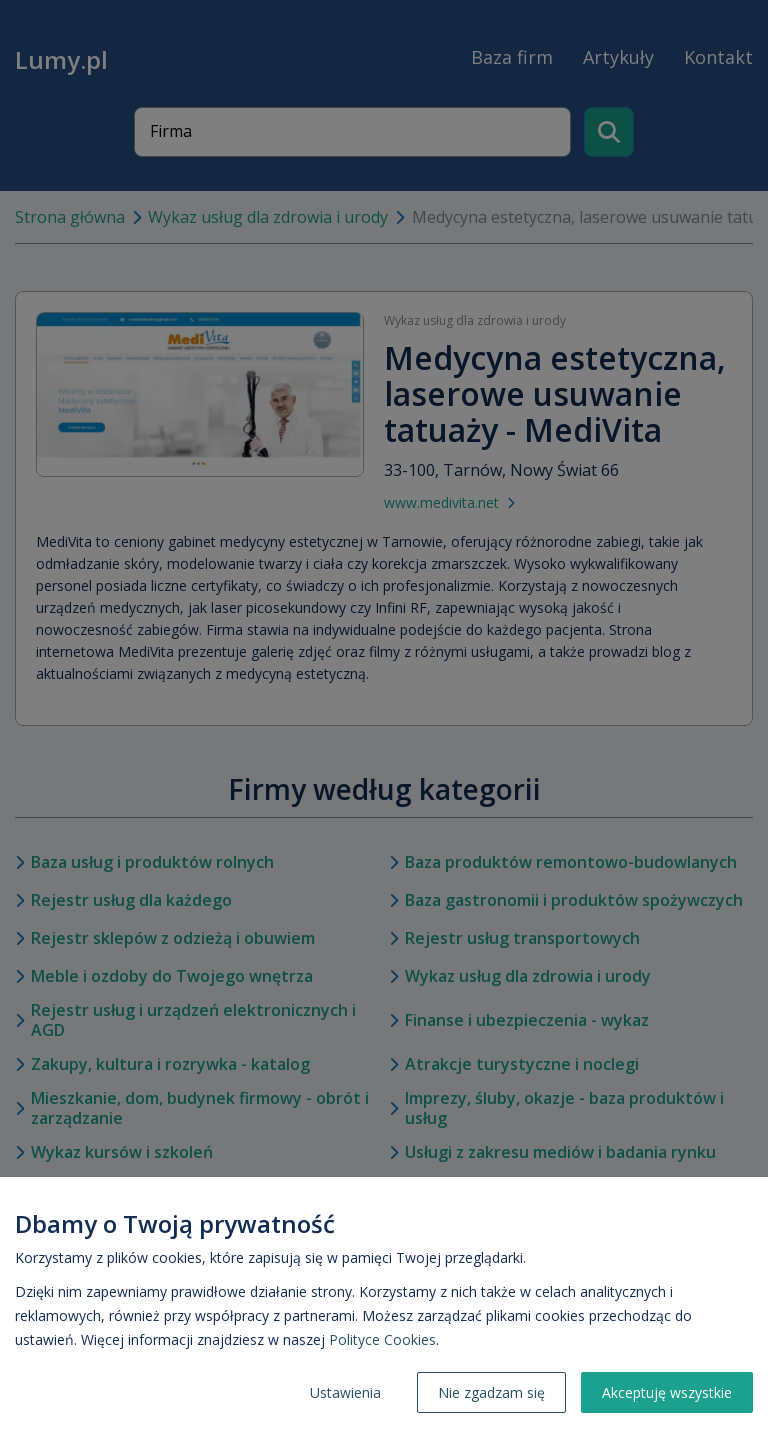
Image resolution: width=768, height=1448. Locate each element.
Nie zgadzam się (491, 1392)
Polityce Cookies (382, 1339)
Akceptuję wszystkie (667, 1392)
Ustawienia (345, 1392)
